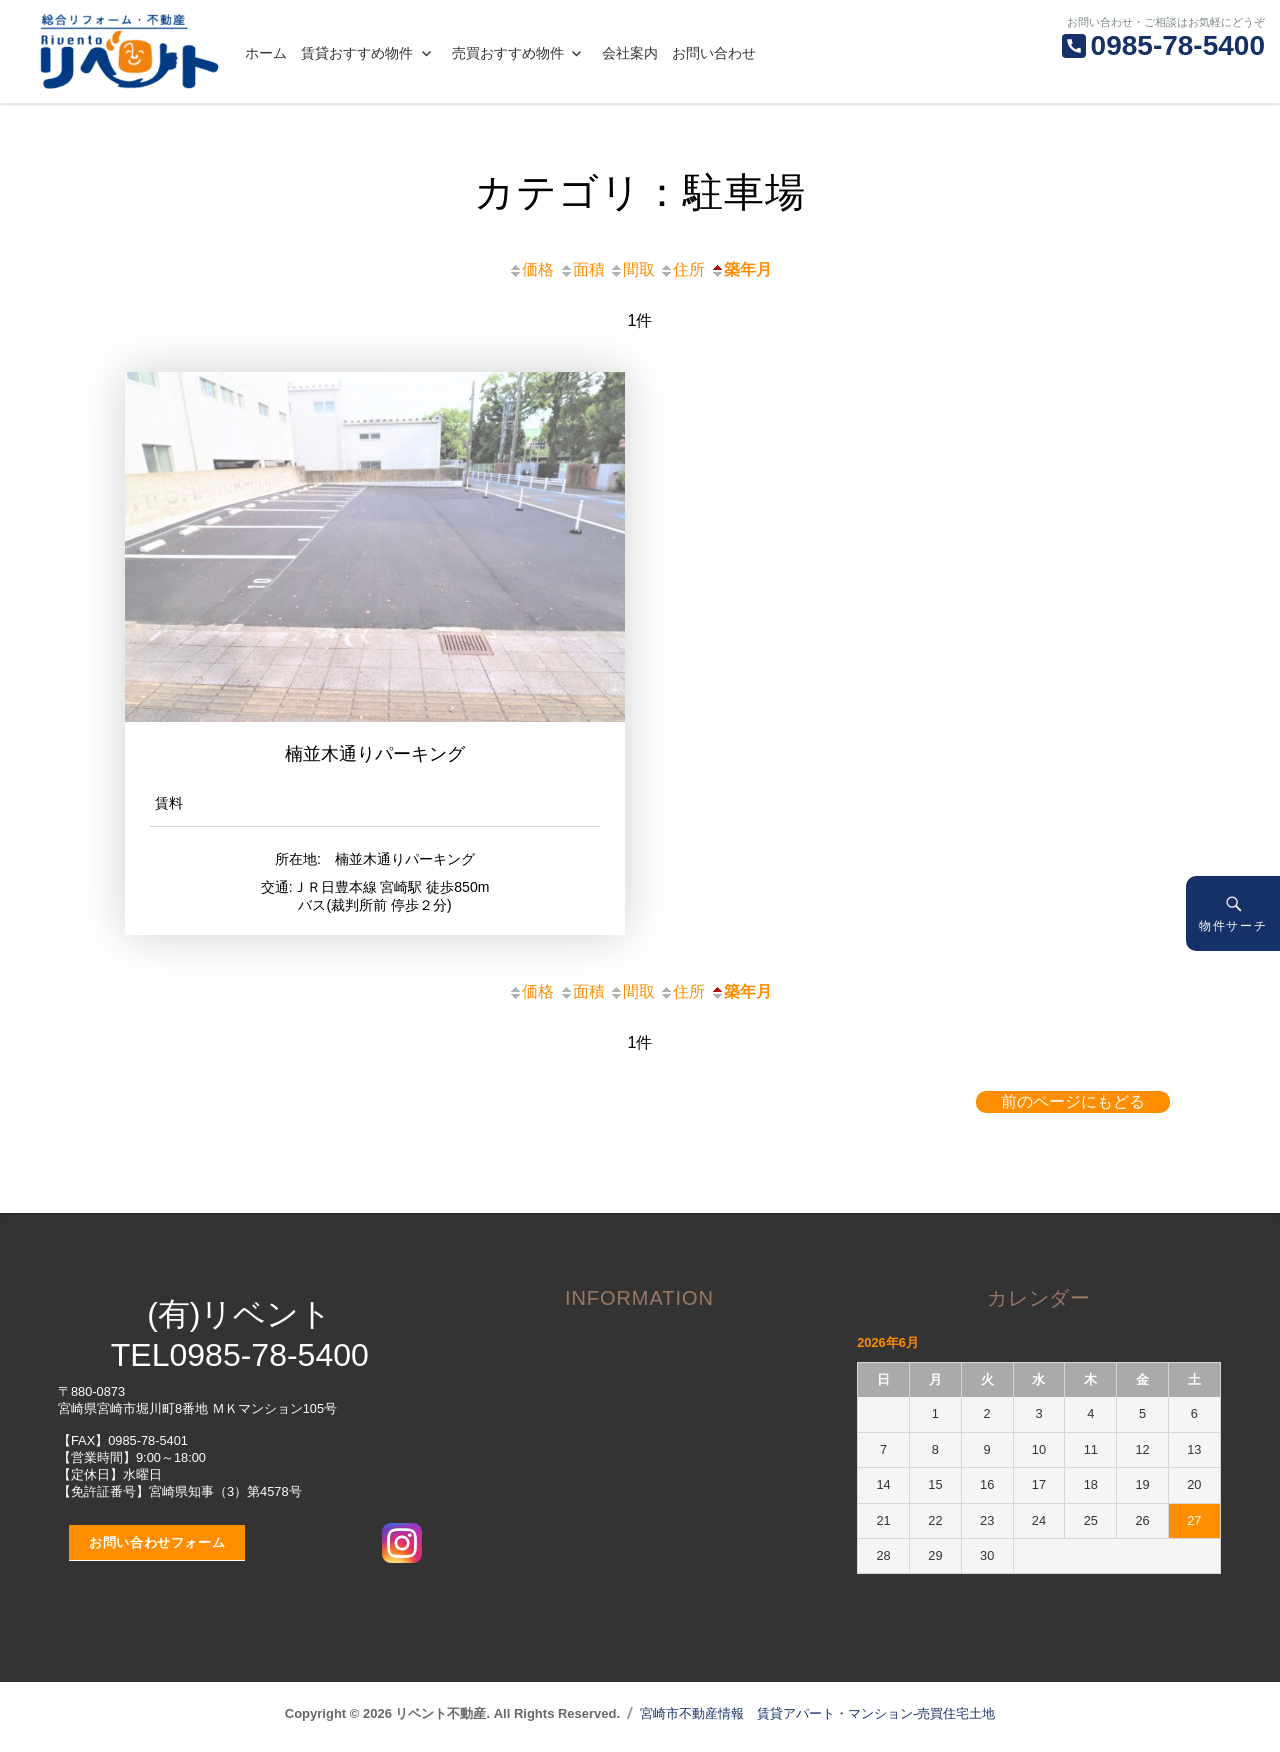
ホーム (266, 53)
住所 (682, 269)
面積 (582, 269)
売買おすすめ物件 (508, 53)
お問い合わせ (714, 53)
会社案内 (630, 53)
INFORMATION (639, 1298)
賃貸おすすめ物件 (357, 53)
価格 (531, 269)
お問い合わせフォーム (157, 1542)
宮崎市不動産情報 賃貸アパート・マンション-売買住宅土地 (817, 1713)
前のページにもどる (1073, 1101)
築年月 (741, 269)
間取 (632, 269)
